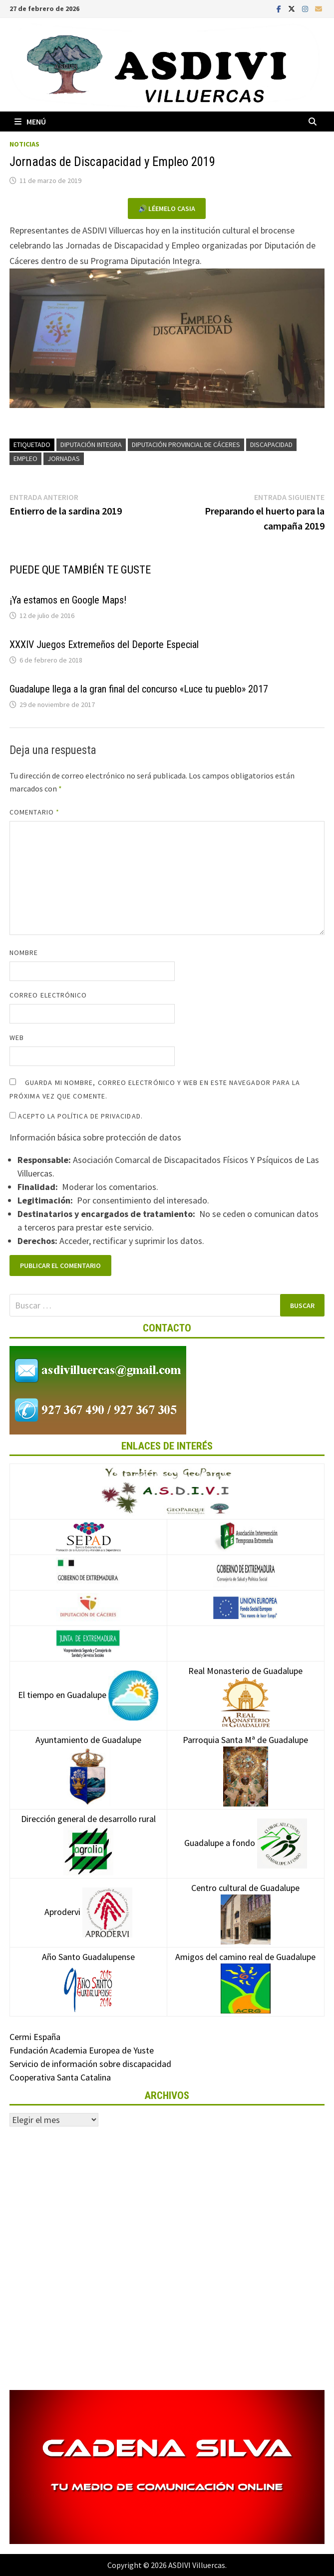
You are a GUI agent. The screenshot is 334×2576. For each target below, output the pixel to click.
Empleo (25, 458)
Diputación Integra (91, 444)
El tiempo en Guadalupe (88, 1694)
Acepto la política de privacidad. (76, 1116)
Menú (30, 121)
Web (16, 1037)
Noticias (24, 144)
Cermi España (34, 2036)
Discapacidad (271, 444)
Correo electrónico (48, 995)
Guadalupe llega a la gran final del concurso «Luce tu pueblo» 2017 (138, 689)
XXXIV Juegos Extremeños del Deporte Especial (104, 644)
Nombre (23, 952)
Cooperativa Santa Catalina (60, 2077)
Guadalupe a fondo (245, 1842)
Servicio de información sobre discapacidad (90, 2064)
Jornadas (63, 458)
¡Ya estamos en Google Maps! (67, 600)
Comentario (34, 812)
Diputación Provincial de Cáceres (186, 444)
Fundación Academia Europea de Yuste (81, 2050)
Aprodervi (88, 1912)
